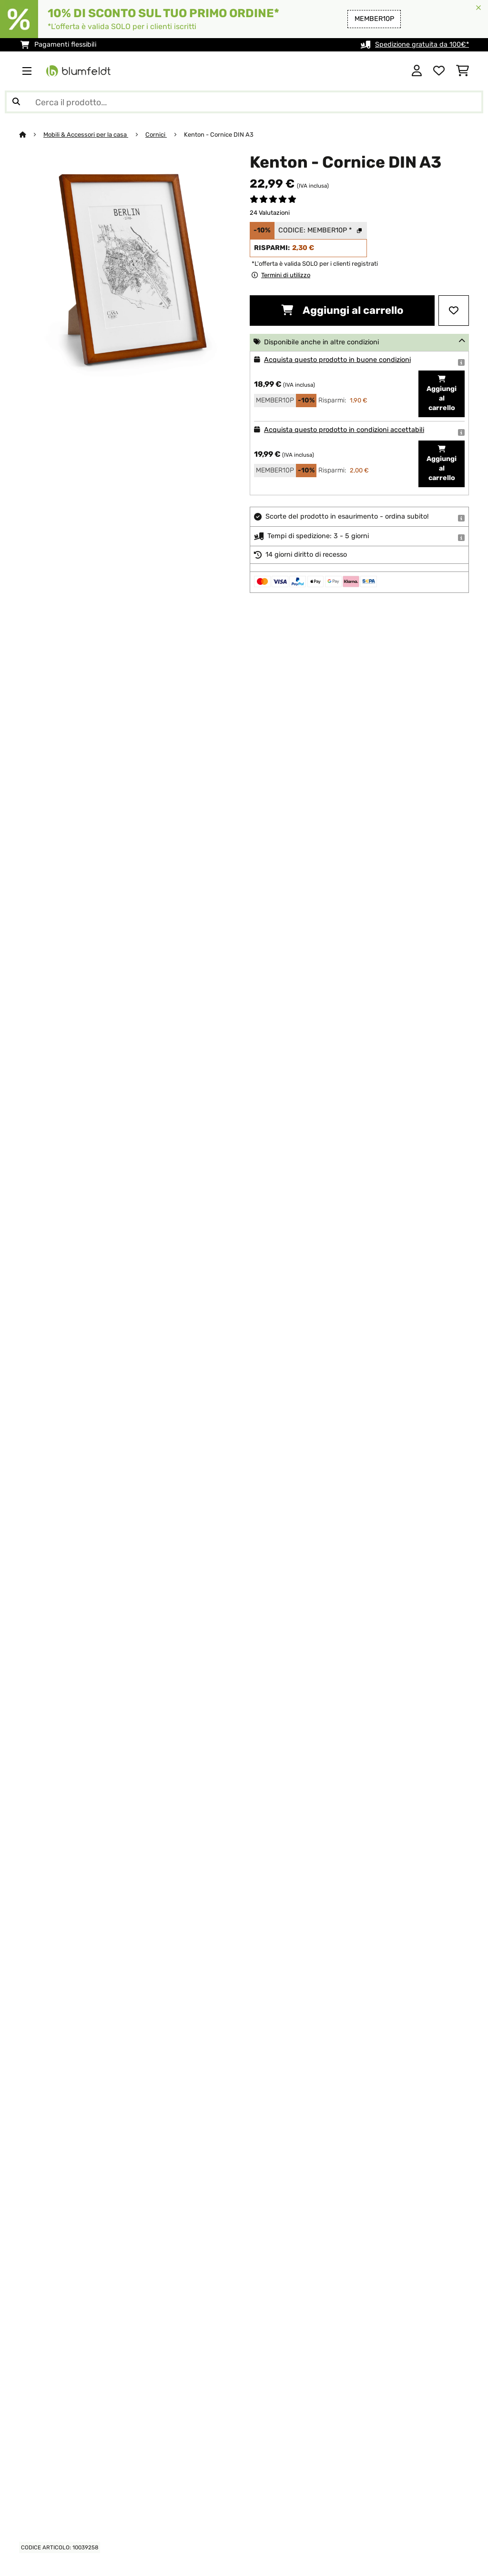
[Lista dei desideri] (439, 71)
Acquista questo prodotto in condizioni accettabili (344, 430)
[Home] (31, 134)
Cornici (156, 134)
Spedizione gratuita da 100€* (422, 44)
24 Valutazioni (270, 212)
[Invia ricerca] (16, 102)
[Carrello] (462, 71)
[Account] (417, 71)
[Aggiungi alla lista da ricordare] (453, 310)
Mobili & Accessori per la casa (85, 134)
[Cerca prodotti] (244, 101)
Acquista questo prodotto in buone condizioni (337, 360)
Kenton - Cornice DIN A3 (219, 134)
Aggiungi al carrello (342, 310)
